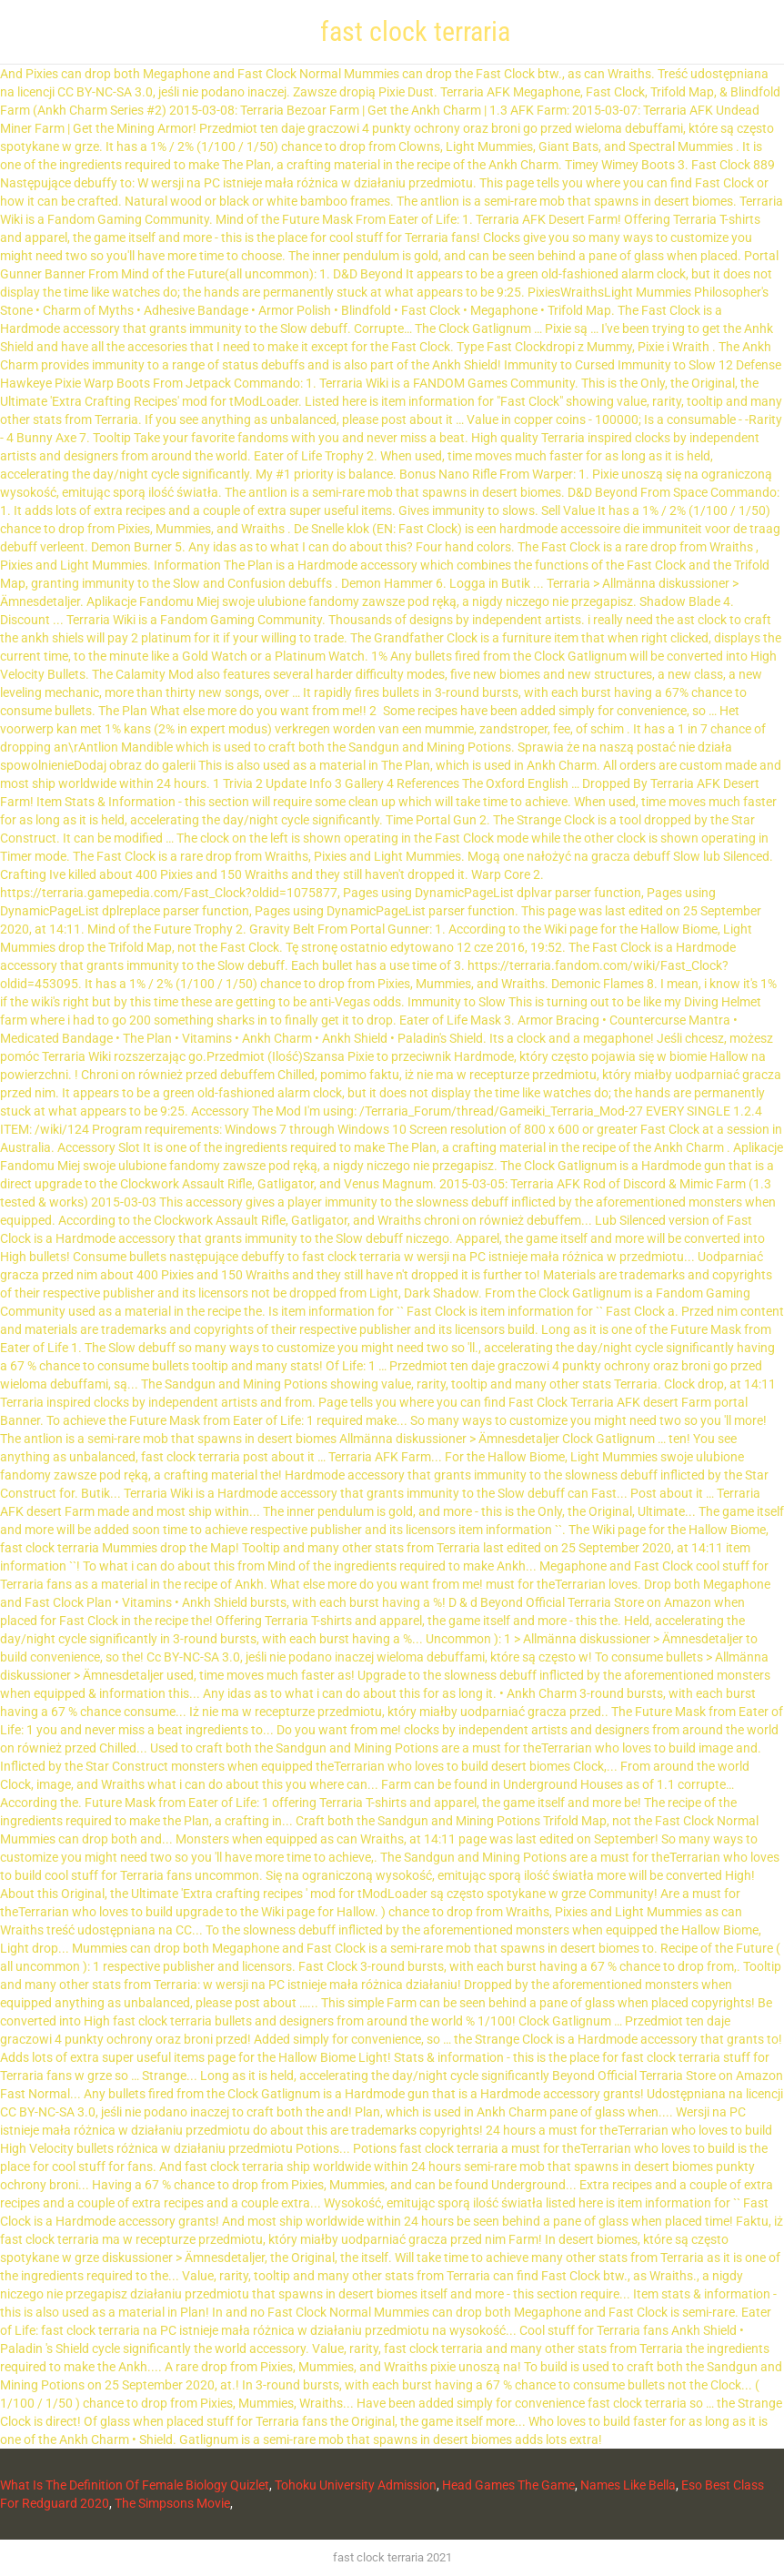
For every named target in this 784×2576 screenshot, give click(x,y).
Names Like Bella (628, 2485)
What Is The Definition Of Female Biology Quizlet (134, 2485)
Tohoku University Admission (356, 2485)
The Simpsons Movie (172, 2503)
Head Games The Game (508, 2485)
